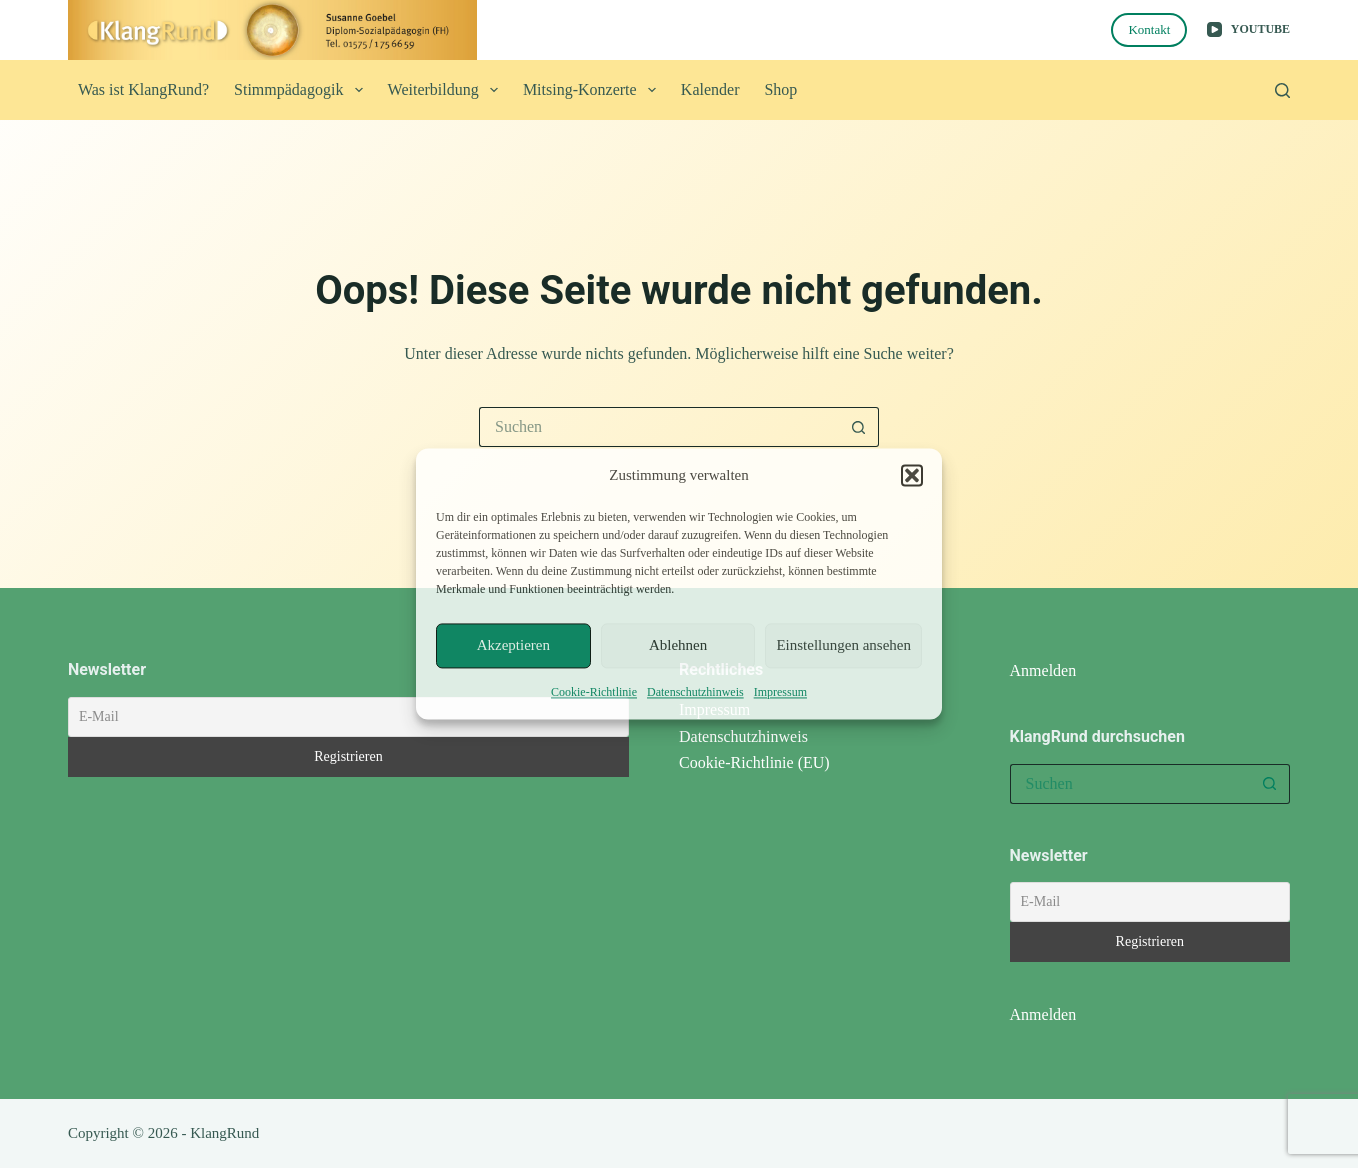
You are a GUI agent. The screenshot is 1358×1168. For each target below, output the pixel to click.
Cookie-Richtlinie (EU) (754, 762)
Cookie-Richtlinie (594, 692)
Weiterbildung (447, 90)
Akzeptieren (513, 646)
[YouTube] (1248, 30)
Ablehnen (678, 646)
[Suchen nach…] (659, 427)
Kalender (710, 89)
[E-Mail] (348, 717)
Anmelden (1043, 670)
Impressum (780, 692)
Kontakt (1149, 29)
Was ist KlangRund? (143, 89)
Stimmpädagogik (302, 90)
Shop (780, 89)
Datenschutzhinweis (695, 692)
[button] (912, 476)
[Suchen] (1282, 90)
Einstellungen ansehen (843, 646)
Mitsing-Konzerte (593, 90)
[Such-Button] (859, 427)
